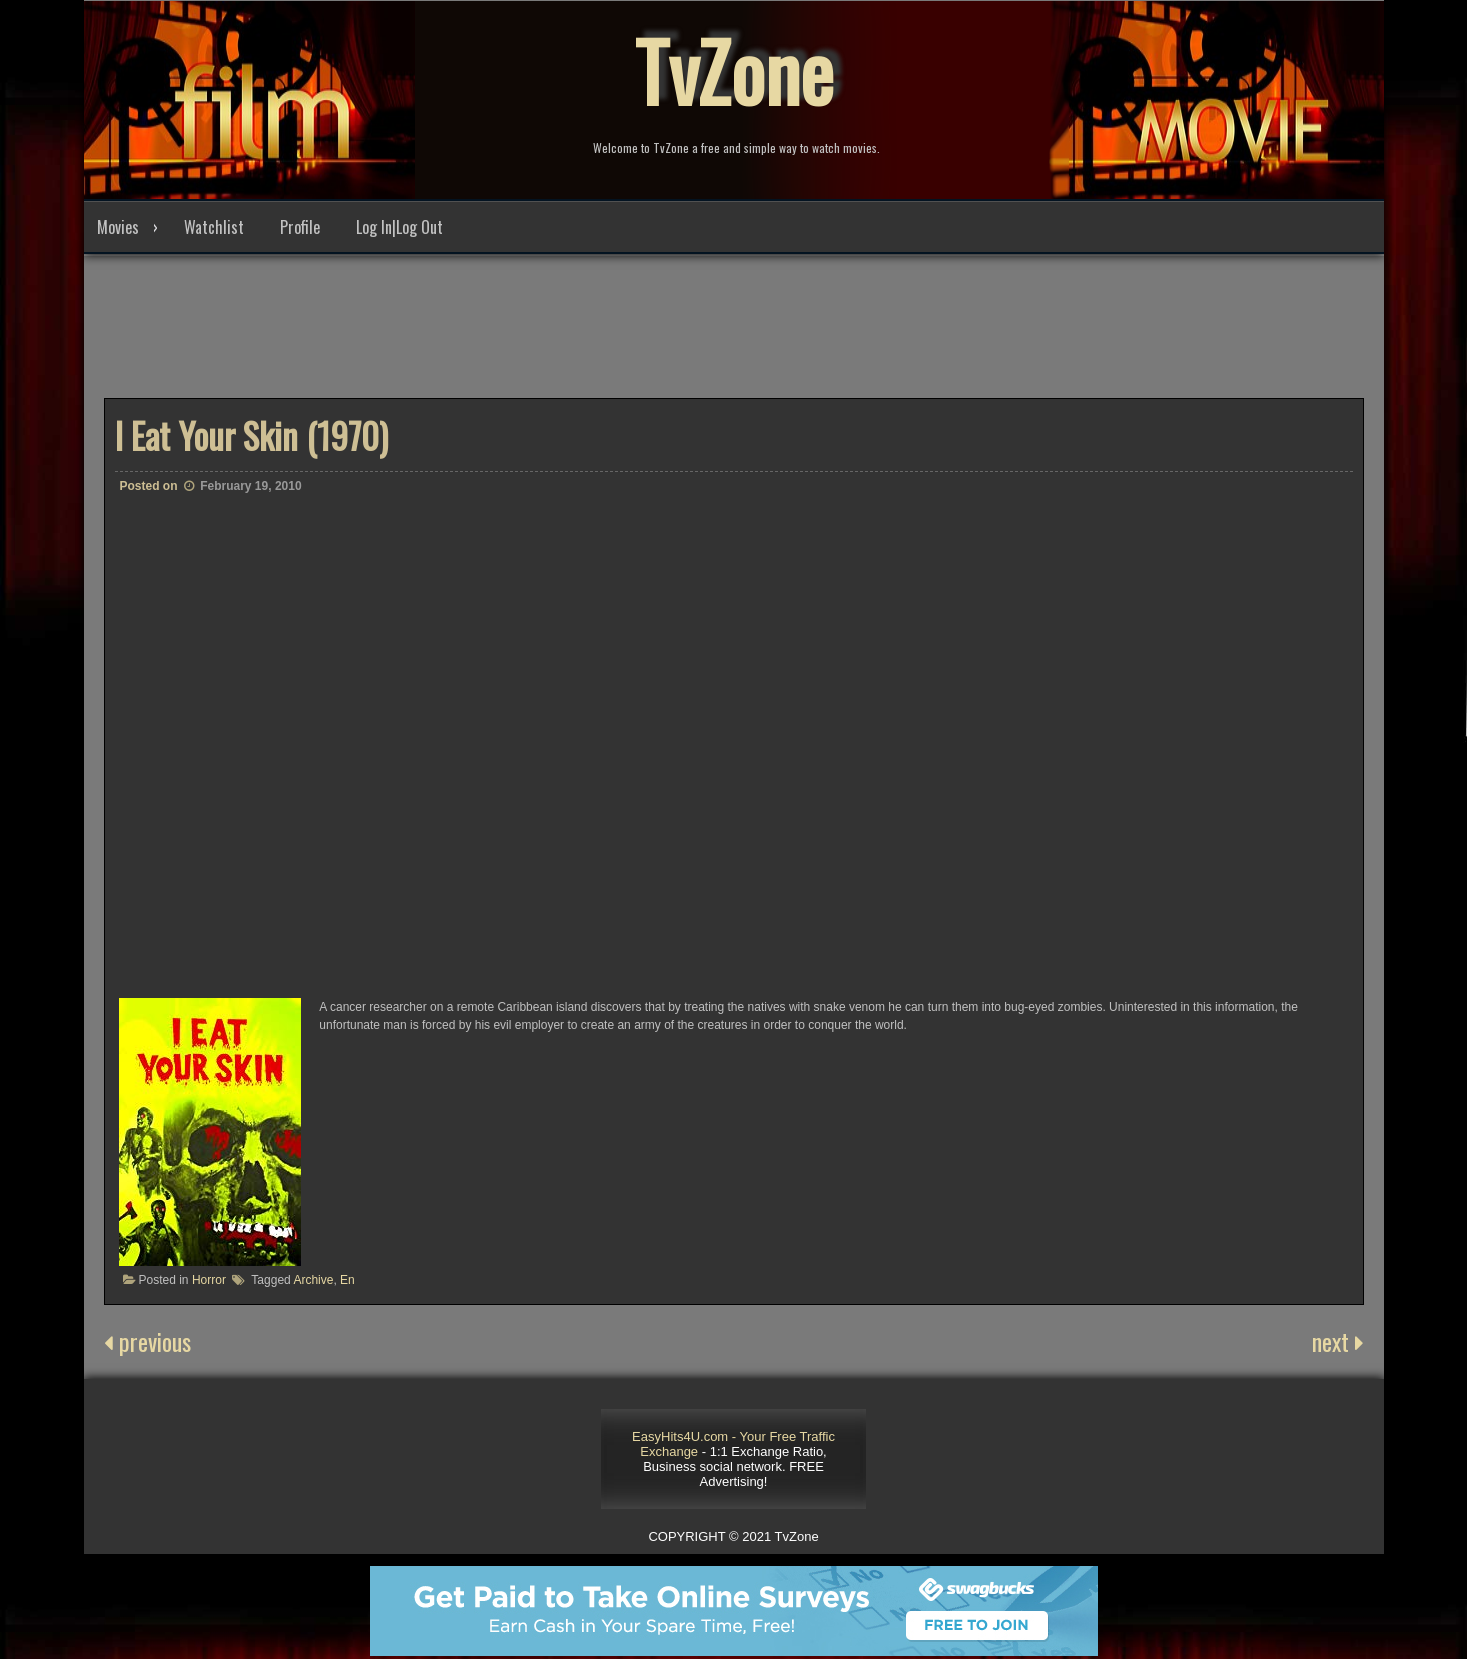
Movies (118, 227)
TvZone (734, 70)
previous (147, 1341)
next (1338, 1341)
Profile (300, 227)
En (347, 1280)
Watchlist (214, 227)
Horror (209, 1280)
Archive (313, 1280)
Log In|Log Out (399, 227)
